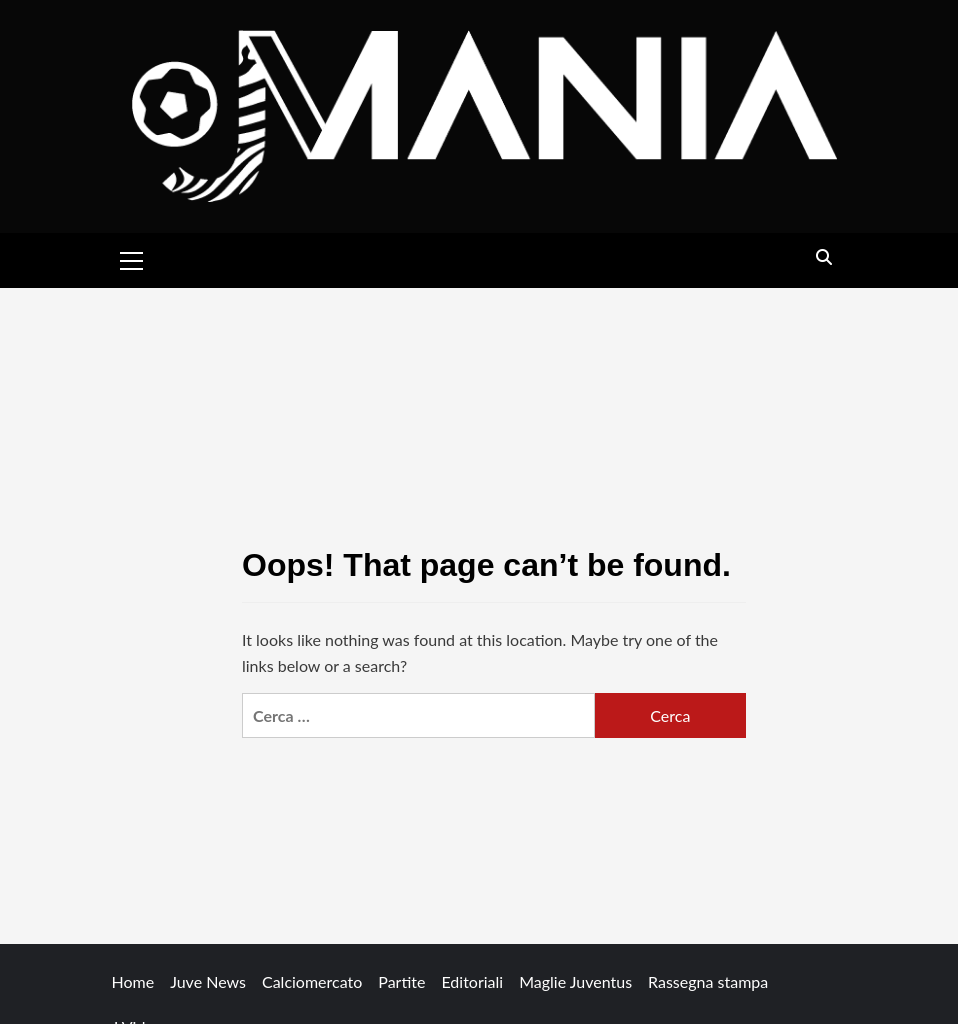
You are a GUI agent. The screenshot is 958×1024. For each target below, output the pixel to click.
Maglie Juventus (575, 981)
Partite (401, 981)
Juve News (208, 981)
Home (133, 981)
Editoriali (472, 981)
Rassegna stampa (708, 981)
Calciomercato (312, 981)
